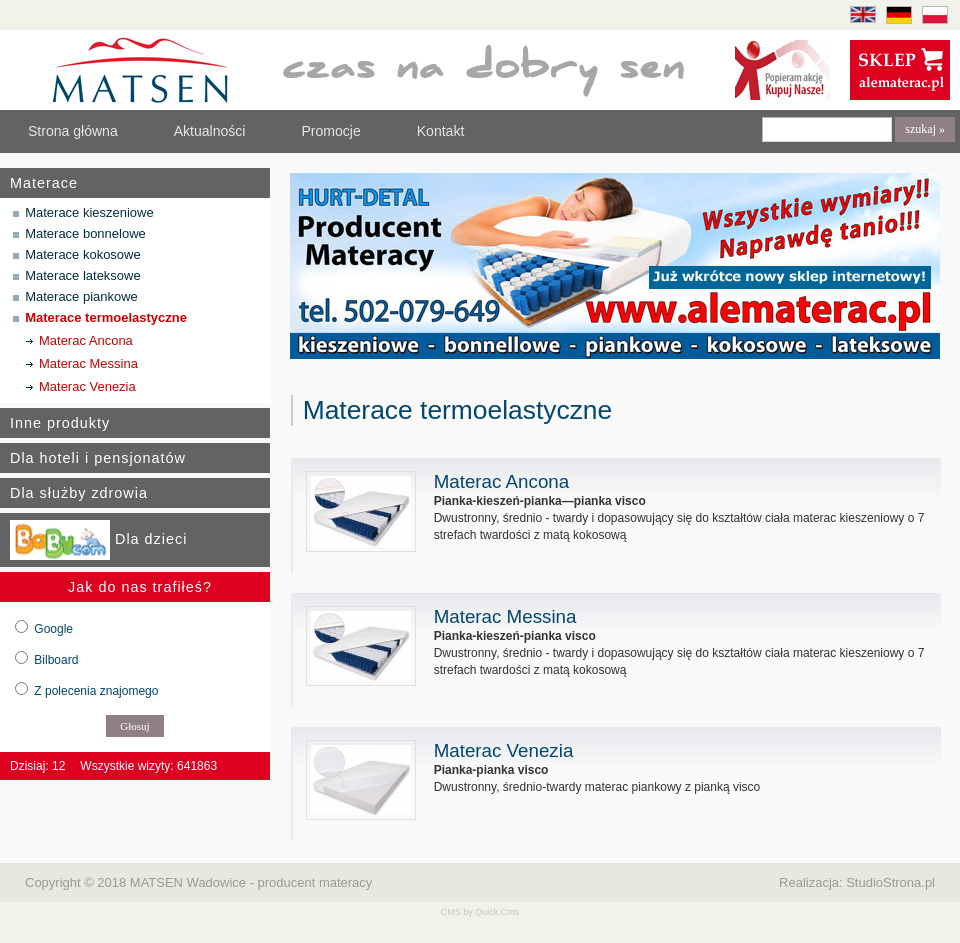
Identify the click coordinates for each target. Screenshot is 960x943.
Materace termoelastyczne (106, 317)
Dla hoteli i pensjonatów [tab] (98, 458)
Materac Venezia (87, 386)
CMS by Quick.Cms (480, 912)
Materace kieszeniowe (89, 212)
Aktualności (210, 131)
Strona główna (73, 131)
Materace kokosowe (82, 254)
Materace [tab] (44, 183)
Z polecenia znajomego (96, 691)
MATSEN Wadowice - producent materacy (251, 882)
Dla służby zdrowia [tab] (79, 493)
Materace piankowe (81, 296)
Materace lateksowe (82, 275)
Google (53, 629)
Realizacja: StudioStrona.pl (857, 882)
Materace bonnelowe (85, 233)
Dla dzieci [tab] (98, 540)
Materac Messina (88, 363)
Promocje (330, 131)
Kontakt (441, 131)
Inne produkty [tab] (60, 423)
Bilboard (56, 660)
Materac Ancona (86, 340)
